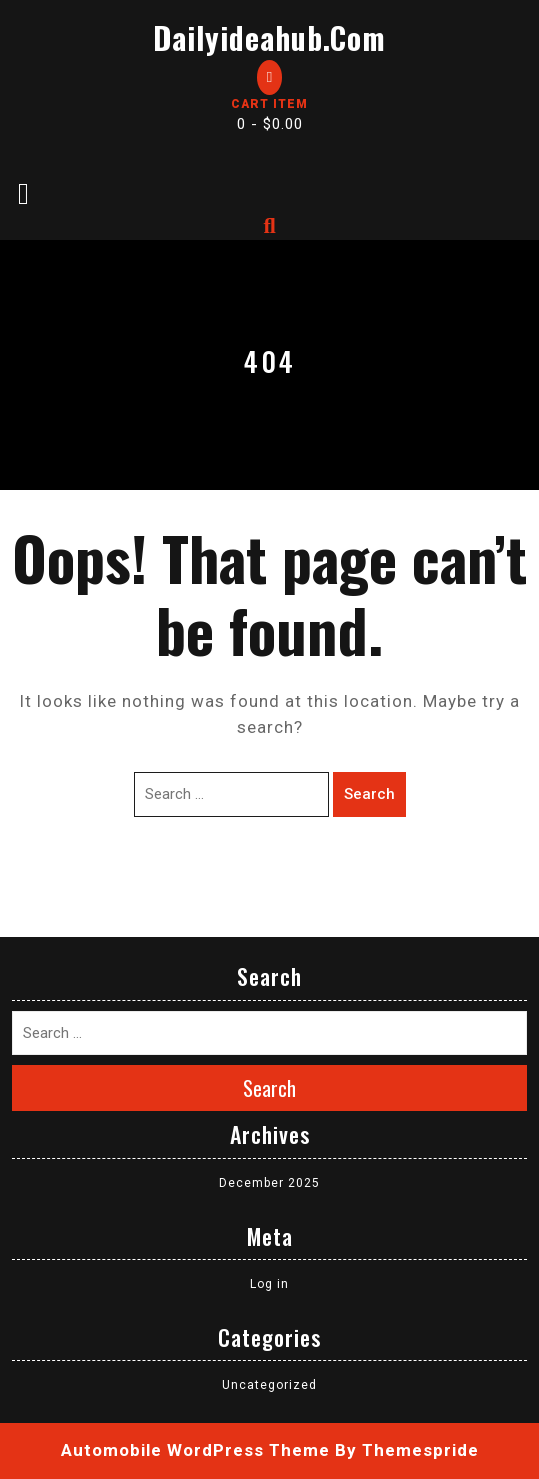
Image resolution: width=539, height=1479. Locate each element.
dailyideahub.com (269, 37)
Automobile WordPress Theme (195, 1450)
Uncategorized (269, 1385)
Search (369, 794)
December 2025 (269, 1183)
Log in (269, 1284)
